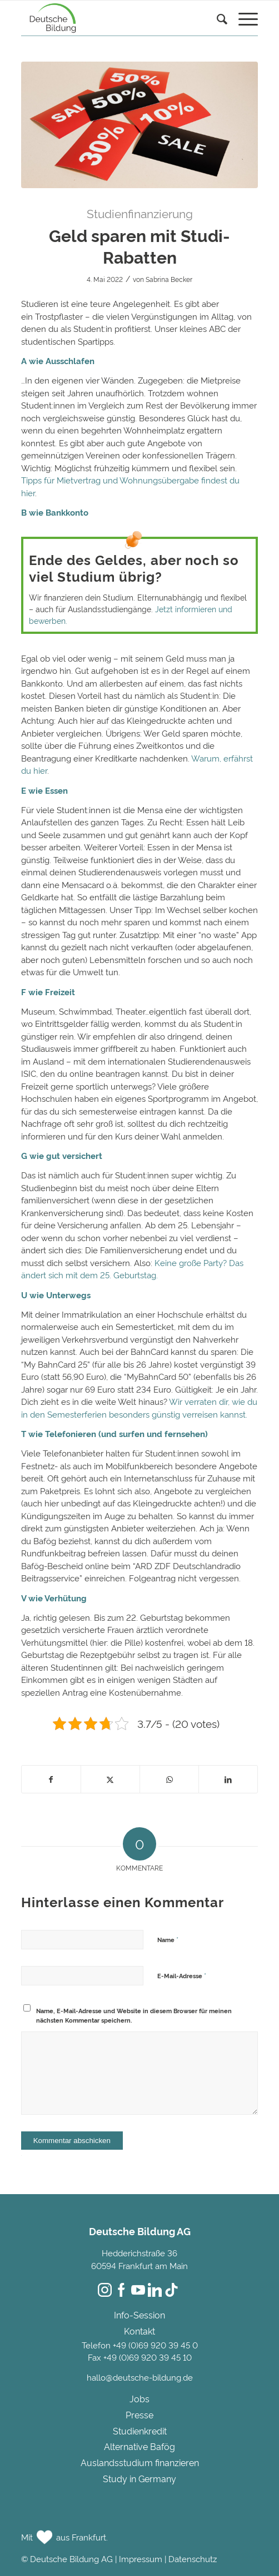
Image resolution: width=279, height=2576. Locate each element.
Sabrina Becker (169, 279)
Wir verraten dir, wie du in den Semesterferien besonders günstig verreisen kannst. (139, 1407)
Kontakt (139, 2331)
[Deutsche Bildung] (116, 18)
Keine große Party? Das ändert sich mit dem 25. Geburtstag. (132, 1269)
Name (167, 1939)
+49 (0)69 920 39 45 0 (155, 2345)
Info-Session (139, 2314)
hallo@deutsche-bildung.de (140, 2377)
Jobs (139, 2398)
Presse (139, 2414)
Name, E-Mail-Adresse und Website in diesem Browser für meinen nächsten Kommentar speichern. (134, 2015)
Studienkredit (140, 2430)
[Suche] (216, 20)
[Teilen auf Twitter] (110, 1779)
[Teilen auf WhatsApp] (169, 1779)
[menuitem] (216, 31)
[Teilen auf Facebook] (51, 1779)
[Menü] (242, 20)
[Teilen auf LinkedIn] (228, 1779)
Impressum (140, 2558)
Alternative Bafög (139, 2446)
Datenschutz (192, 2558)
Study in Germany (139, 2478)
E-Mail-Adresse (181, 1975)
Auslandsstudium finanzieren (140, 2462)
